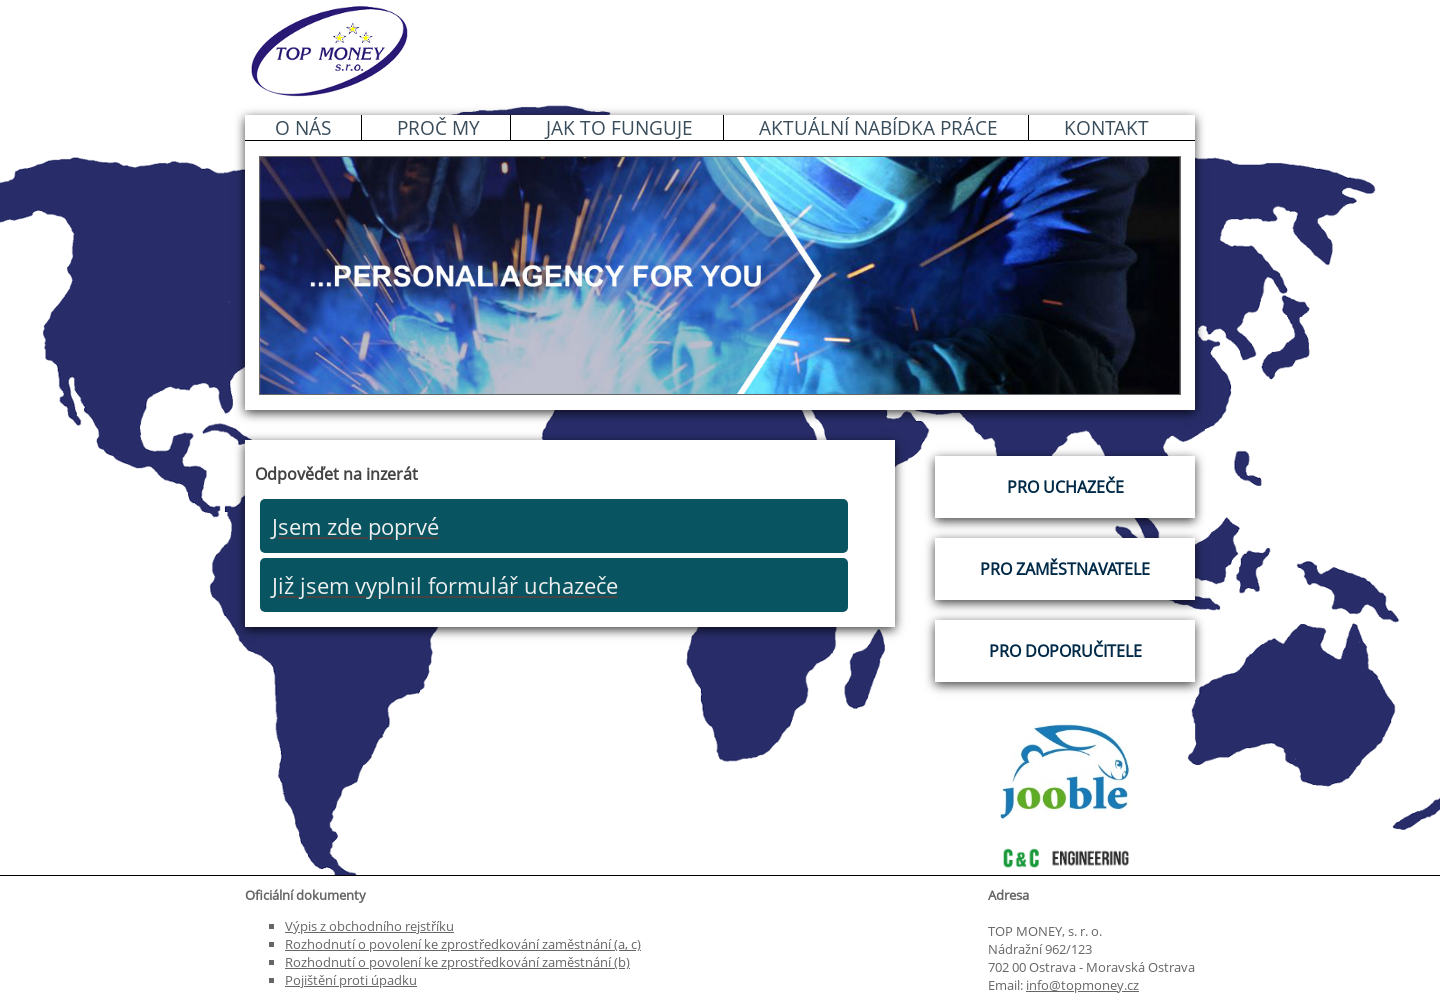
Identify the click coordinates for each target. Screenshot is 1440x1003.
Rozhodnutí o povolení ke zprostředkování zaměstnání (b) (457, 962)
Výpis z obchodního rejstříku (369, 926)
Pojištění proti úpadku (351, 980)
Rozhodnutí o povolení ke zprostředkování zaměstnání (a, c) (463, 944)
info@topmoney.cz (1082, 985)
